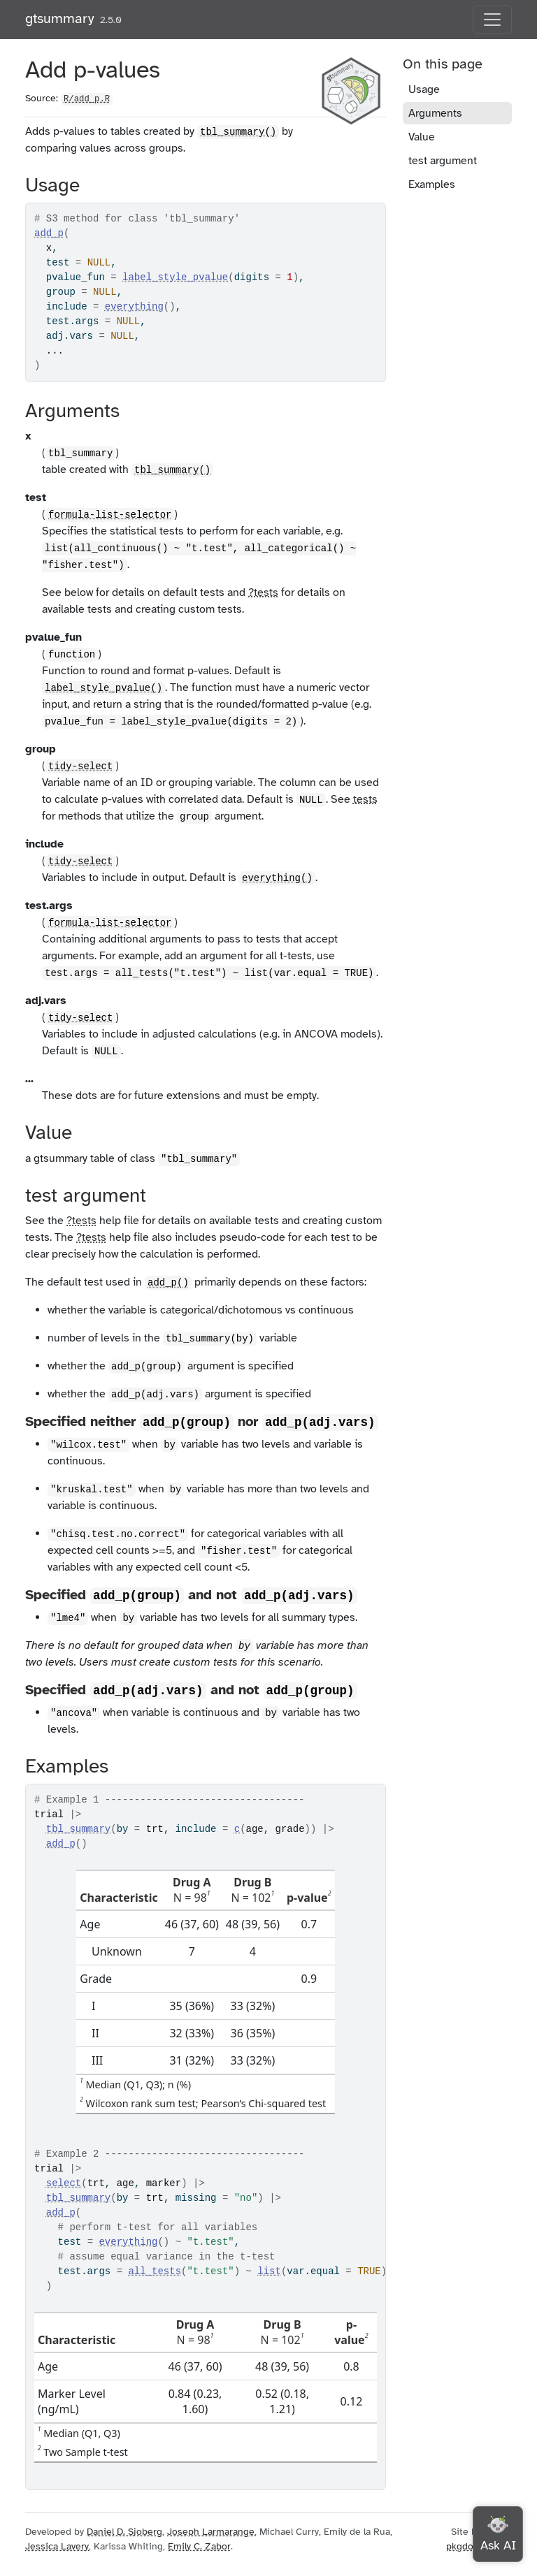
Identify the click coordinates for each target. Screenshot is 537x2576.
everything (134, 306)
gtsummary (59, 18)
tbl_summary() (238, 132)
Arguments (435, 113)
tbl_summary (78, 1829)
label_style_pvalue (175, 277)
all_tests (154, 2271)
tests (365, 799)
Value (421, 137)
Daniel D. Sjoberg (124, 2532)
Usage (424, 89)
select (63, 2183)
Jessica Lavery (57, 2546)
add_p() (168, 1282)
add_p (49, 233)
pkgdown (465, 2546)
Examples (431, 184)
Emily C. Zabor (199, 2546)
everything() (277, 878)
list (269, 2271)
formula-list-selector (109, 515)
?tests (263, 592)
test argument (442, 161)
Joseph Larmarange (211, 2532)
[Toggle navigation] (492, 20)
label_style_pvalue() (103, 688)
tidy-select (80, 766)
